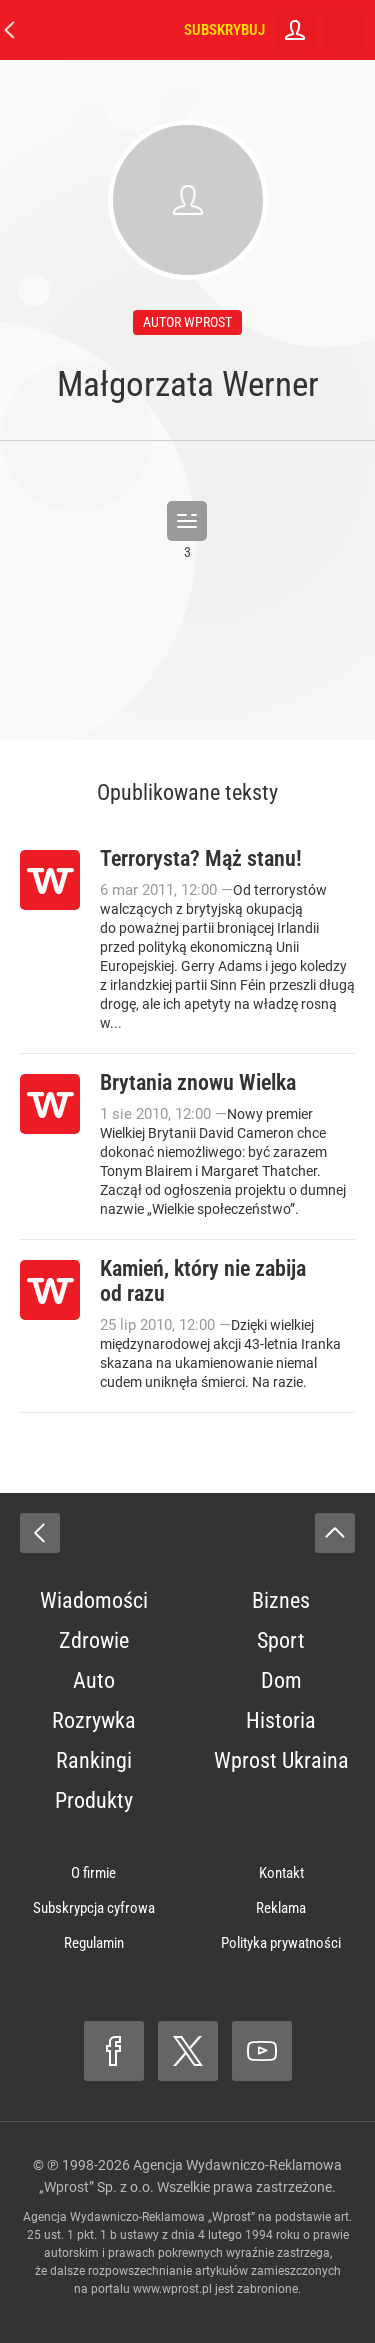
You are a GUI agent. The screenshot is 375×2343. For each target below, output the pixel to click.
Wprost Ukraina (281, 1760)
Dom (281, 1680)
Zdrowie (94, 1640)
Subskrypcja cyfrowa (94, 1908)
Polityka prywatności (281, 1943)
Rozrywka (94, 1720)
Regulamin (94, 1943)
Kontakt (281, 1873)
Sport (281, 1640)
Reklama (281, 1908)
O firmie (93, 1873)
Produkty (94, 1800)
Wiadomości (94, 1600)
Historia (281, 1720)
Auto (94, 1680)
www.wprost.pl (172, 2289)
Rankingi (94, 1760)
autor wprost (187, 322)
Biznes (281, 1600)
